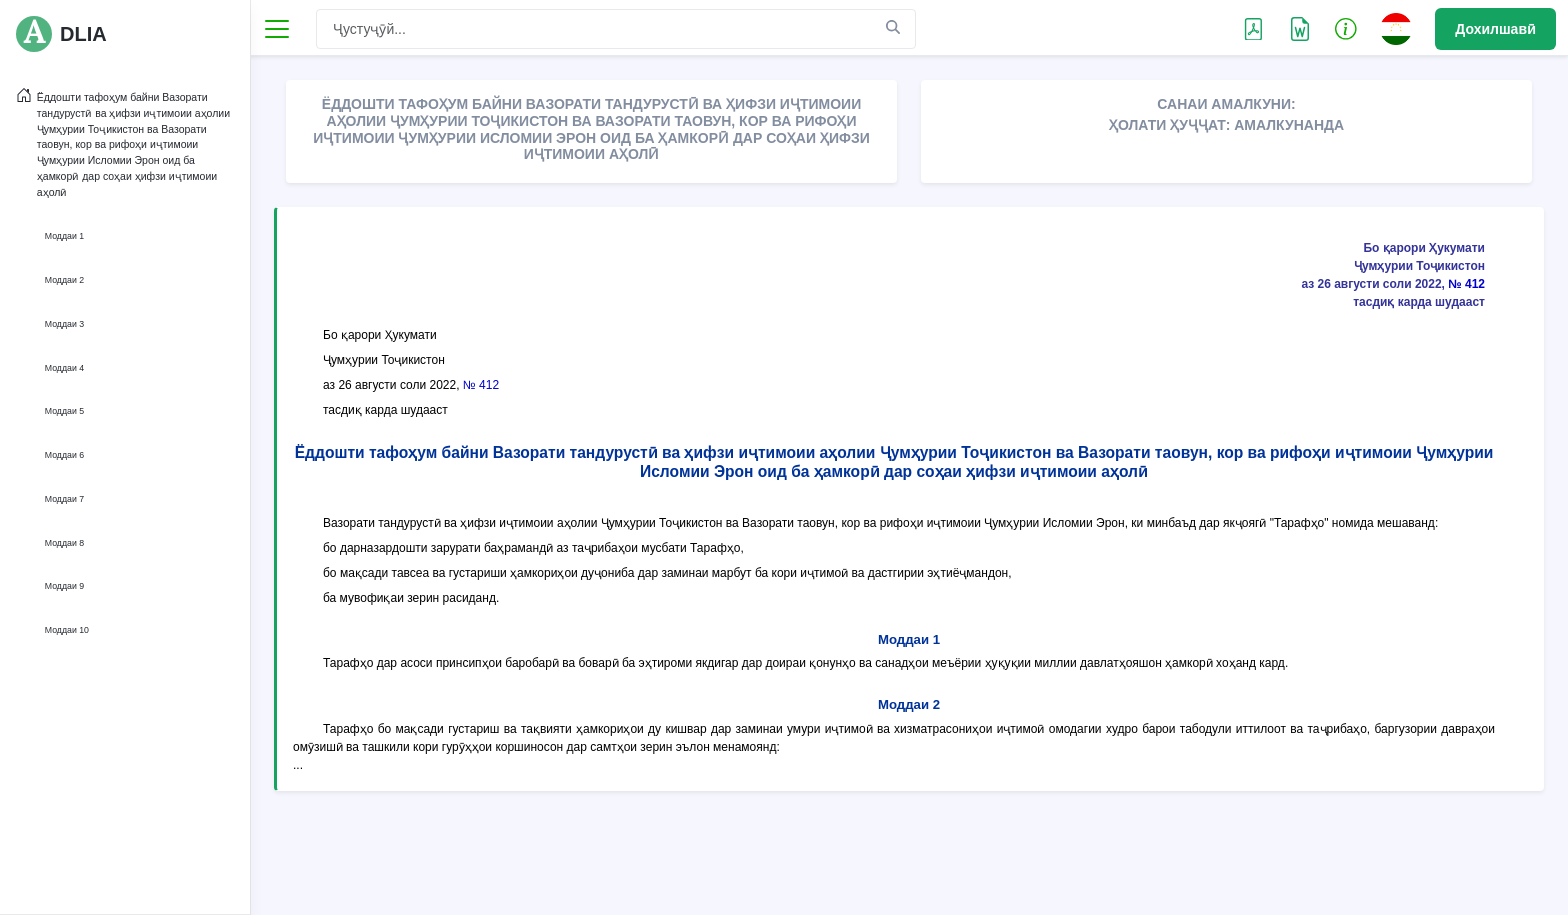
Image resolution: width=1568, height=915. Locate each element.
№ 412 (1466, 284)
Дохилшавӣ (1495, 29)
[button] (1346, 28)
